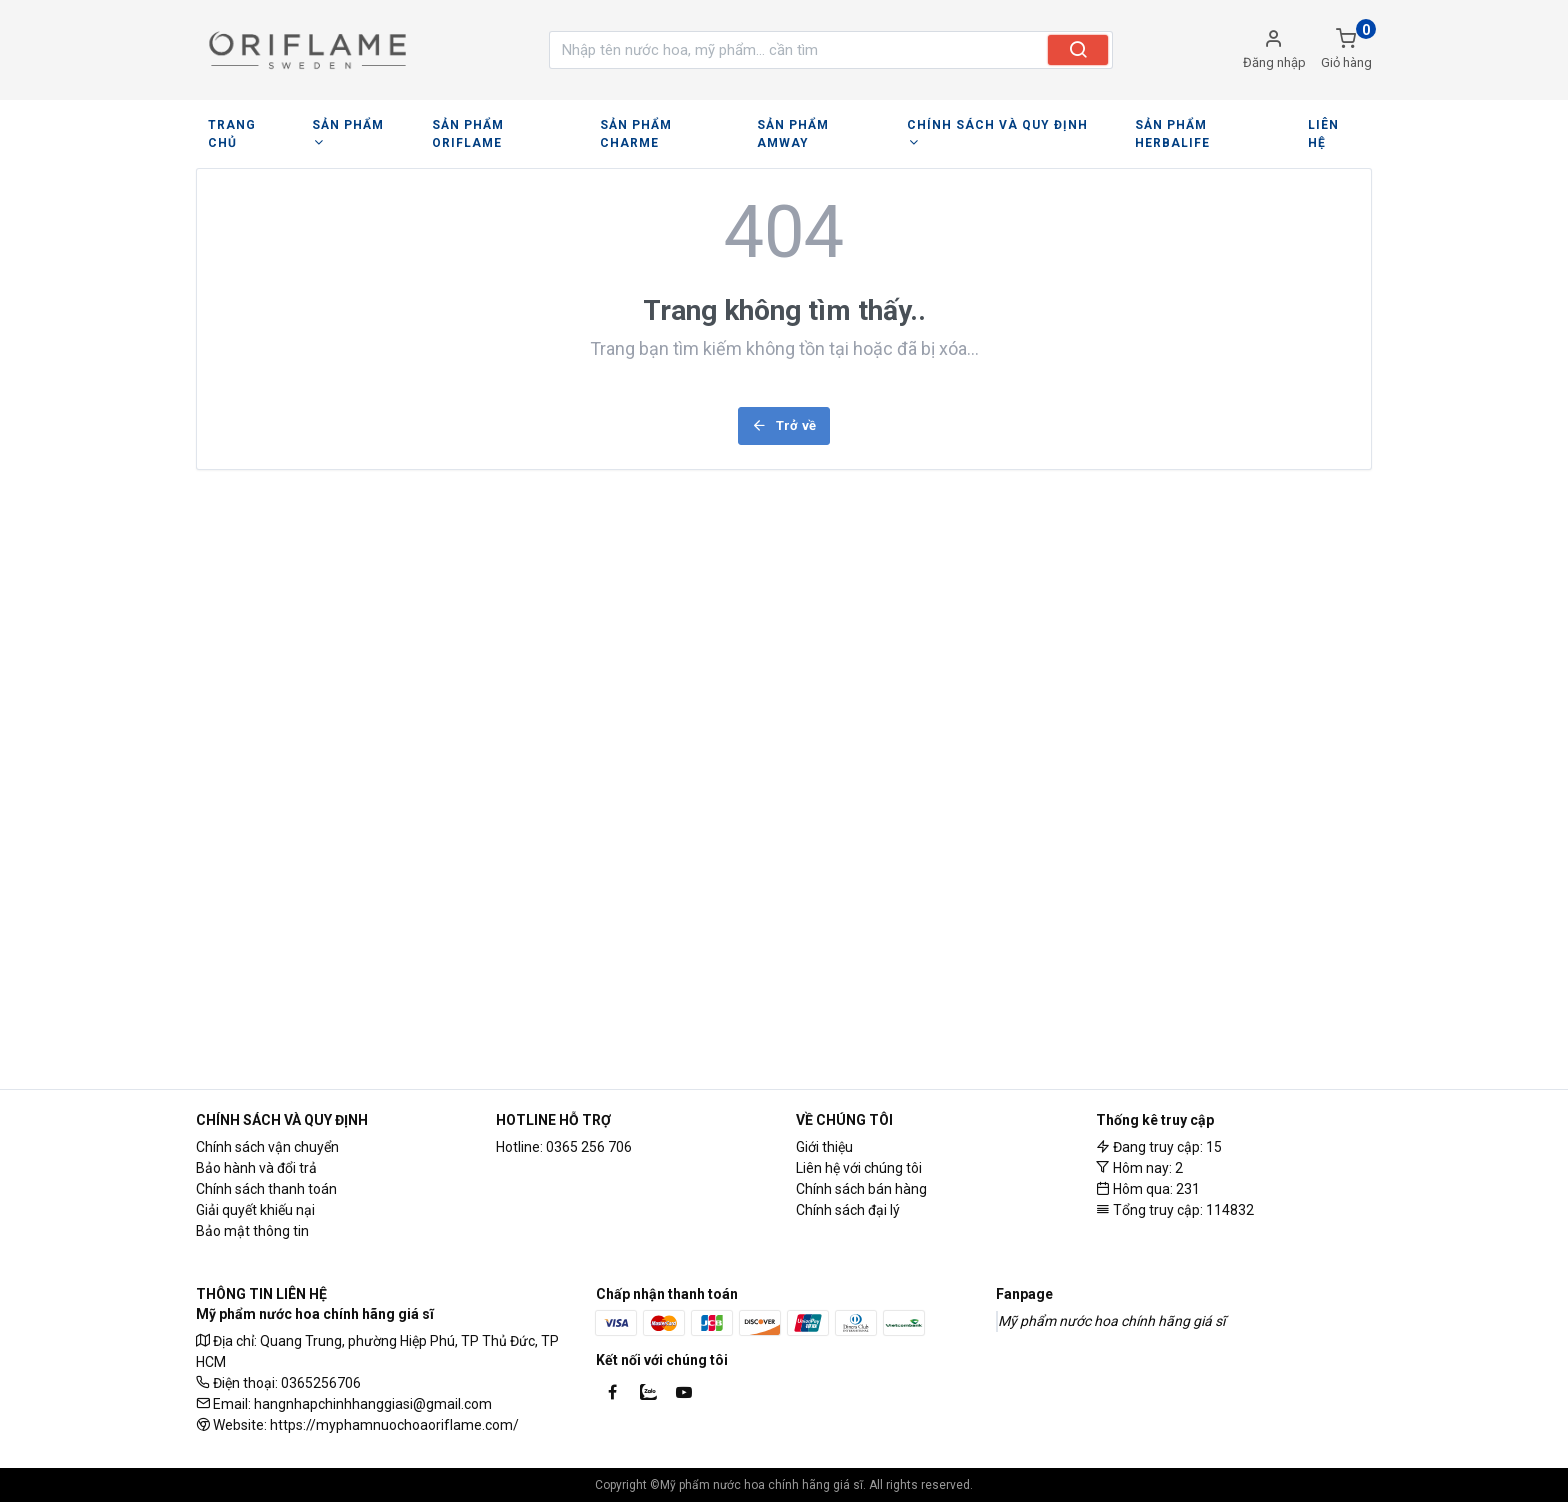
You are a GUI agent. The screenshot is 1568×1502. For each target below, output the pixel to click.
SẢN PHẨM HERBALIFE (1183, 125)
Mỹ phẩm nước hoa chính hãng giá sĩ (1111, 1321)
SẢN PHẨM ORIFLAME (493, 125)
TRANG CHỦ (245, 125)
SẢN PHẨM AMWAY (801, 125)
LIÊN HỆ (1303, 125)
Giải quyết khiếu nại (255, 1210)
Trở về (784, 407)
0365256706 (321, 1383)
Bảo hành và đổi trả (256, 1168)
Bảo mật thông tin (252, 1231)
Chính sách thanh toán (266, 1189)
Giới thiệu (824, 1147)
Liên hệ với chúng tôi (859, 1168)
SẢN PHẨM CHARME (651, 125)
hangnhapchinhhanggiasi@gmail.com (373, 1404)
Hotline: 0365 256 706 (564, 1147)
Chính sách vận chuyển (267, 1147)
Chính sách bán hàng (861, 1189)
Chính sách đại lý (848, 1210)
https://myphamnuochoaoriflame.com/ (394, 1425)
